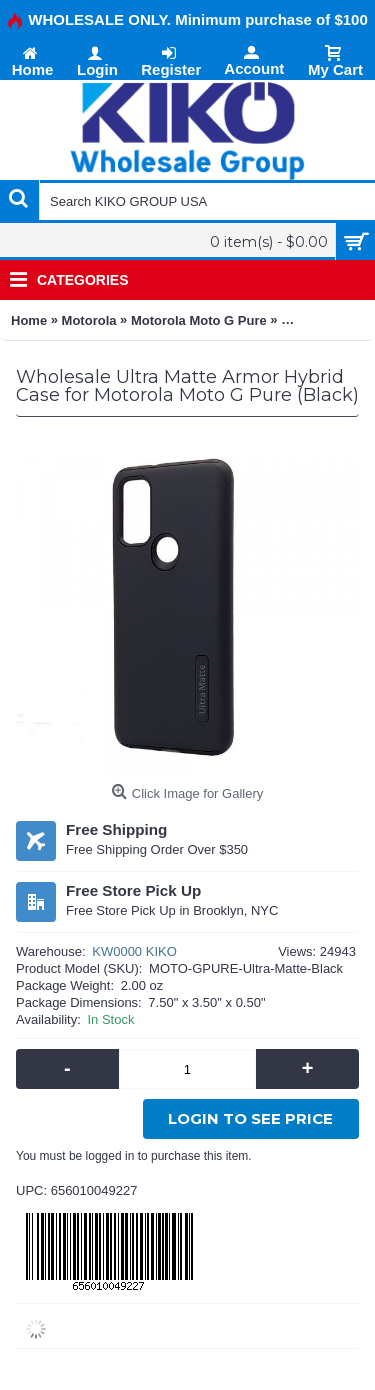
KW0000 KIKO (134, 951)
